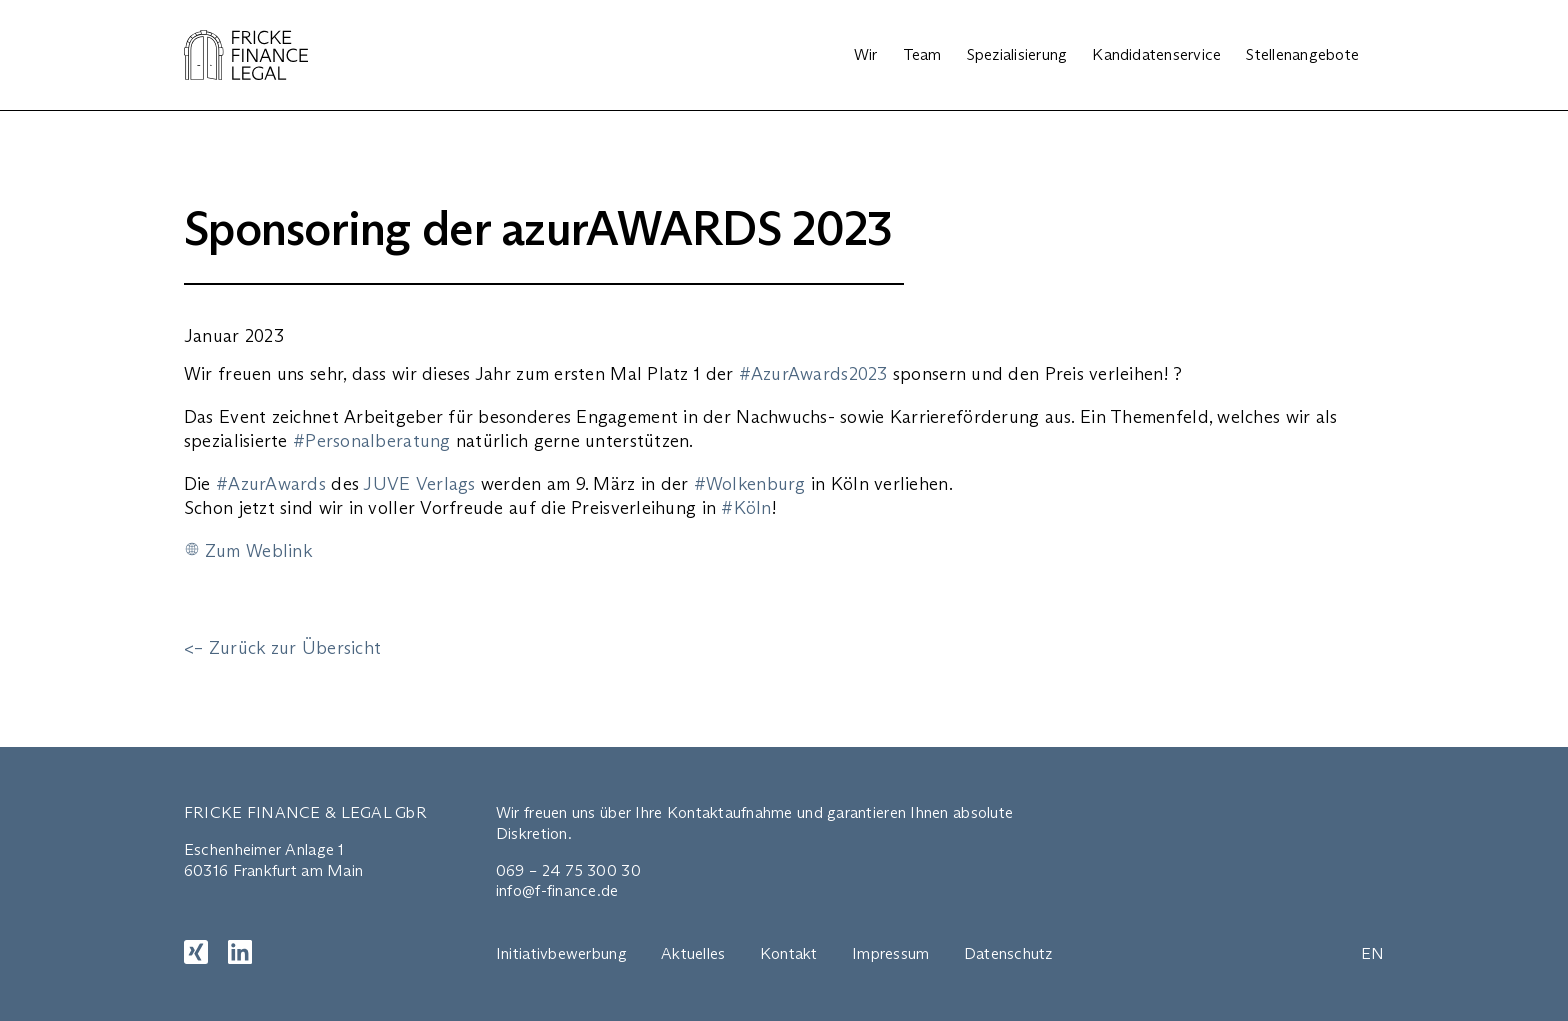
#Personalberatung (372, 441)
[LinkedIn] (240, 952)
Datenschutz (1008, 953)
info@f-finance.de (557, 890)
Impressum (890, 953)
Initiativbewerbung (561, 953)
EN (1373, 953)
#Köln (746, 508)
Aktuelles (693, 953)
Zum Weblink (258, 551)
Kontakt (789, 953)
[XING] (196, 952)
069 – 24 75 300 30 (568, 870)
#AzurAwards (271, 484)
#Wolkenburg (750, 484)
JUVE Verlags (419, 484)
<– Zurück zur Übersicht (282, 648)
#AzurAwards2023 (813, 374)
